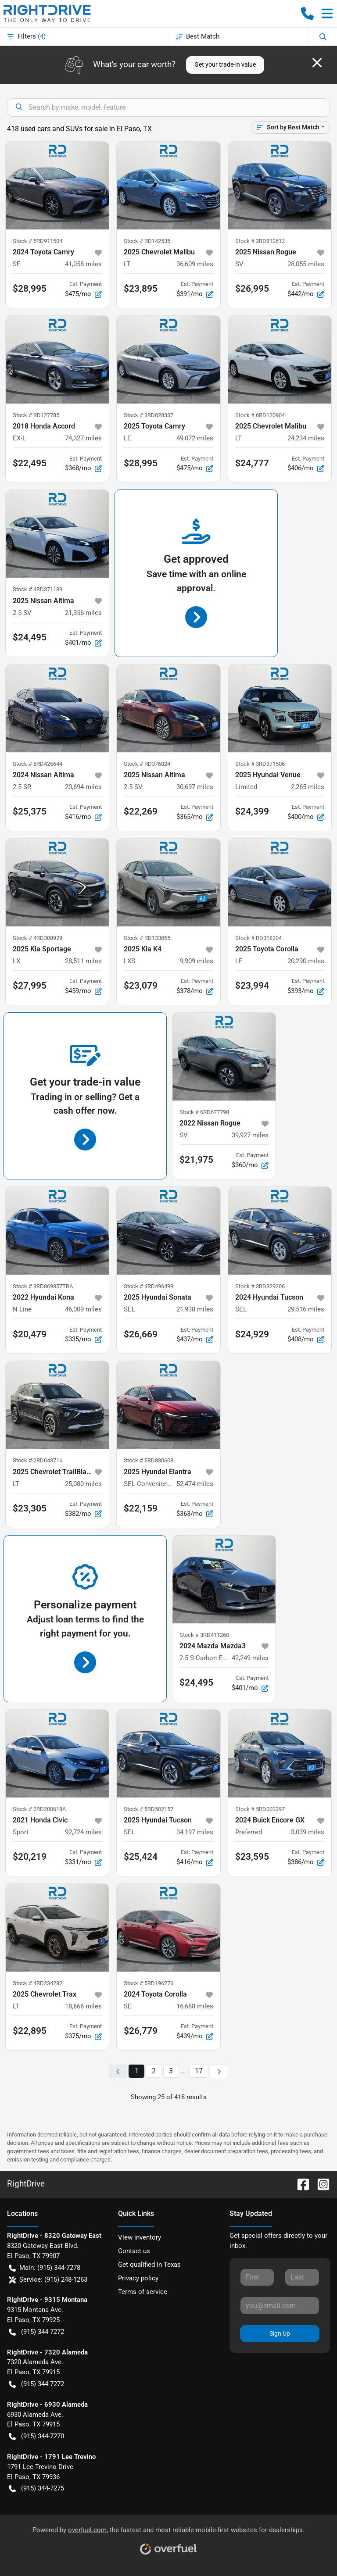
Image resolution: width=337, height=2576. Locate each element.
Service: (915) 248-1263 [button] (48, 2280)
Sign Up (279, 2333)
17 (199, 2071)
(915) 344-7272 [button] (36, 2332)
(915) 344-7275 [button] (36, 2488)
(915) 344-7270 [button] (36, 2436)
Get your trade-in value (225, 64)
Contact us (134, 2251)
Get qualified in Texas (149, 2265)
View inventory (139, 2237)
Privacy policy (138, 2278)
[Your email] (279, 2305)
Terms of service (142, 2292)
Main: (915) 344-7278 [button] (44, 2268)
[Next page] (219, 2071)
